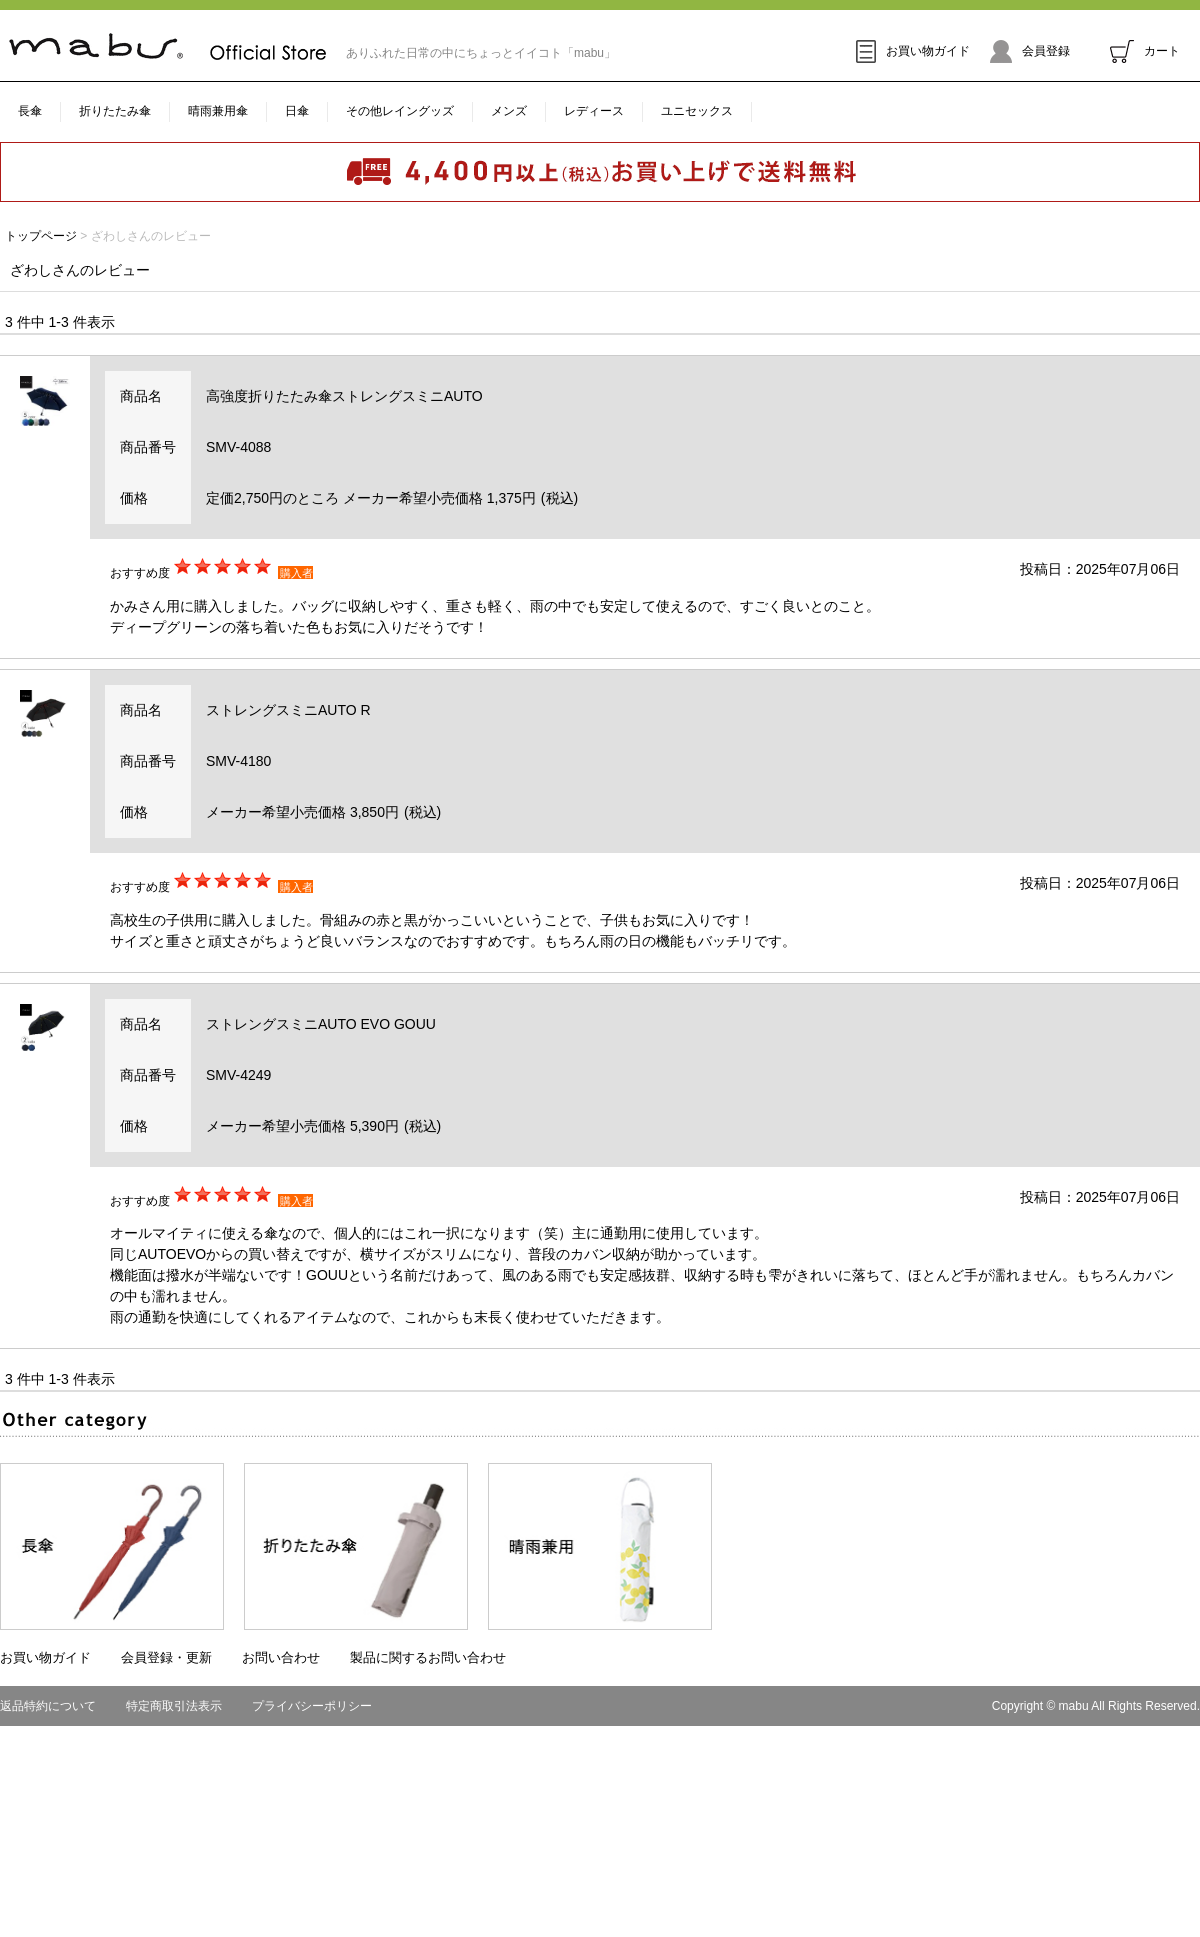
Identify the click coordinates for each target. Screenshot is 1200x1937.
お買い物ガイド (913, 51)
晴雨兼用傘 (218, 111)
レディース (594, 111)
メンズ (509, 111)
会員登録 (1030, 51)
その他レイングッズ (400, 111)
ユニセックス (697, 111)
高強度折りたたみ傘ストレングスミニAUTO (344, 396)
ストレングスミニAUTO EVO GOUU (321, 1024)
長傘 (30, 111)
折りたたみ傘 (115, 111)
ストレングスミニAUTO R (288, 710)
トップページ (41, 236)
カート (1145, 51)
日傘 (297, 111)
